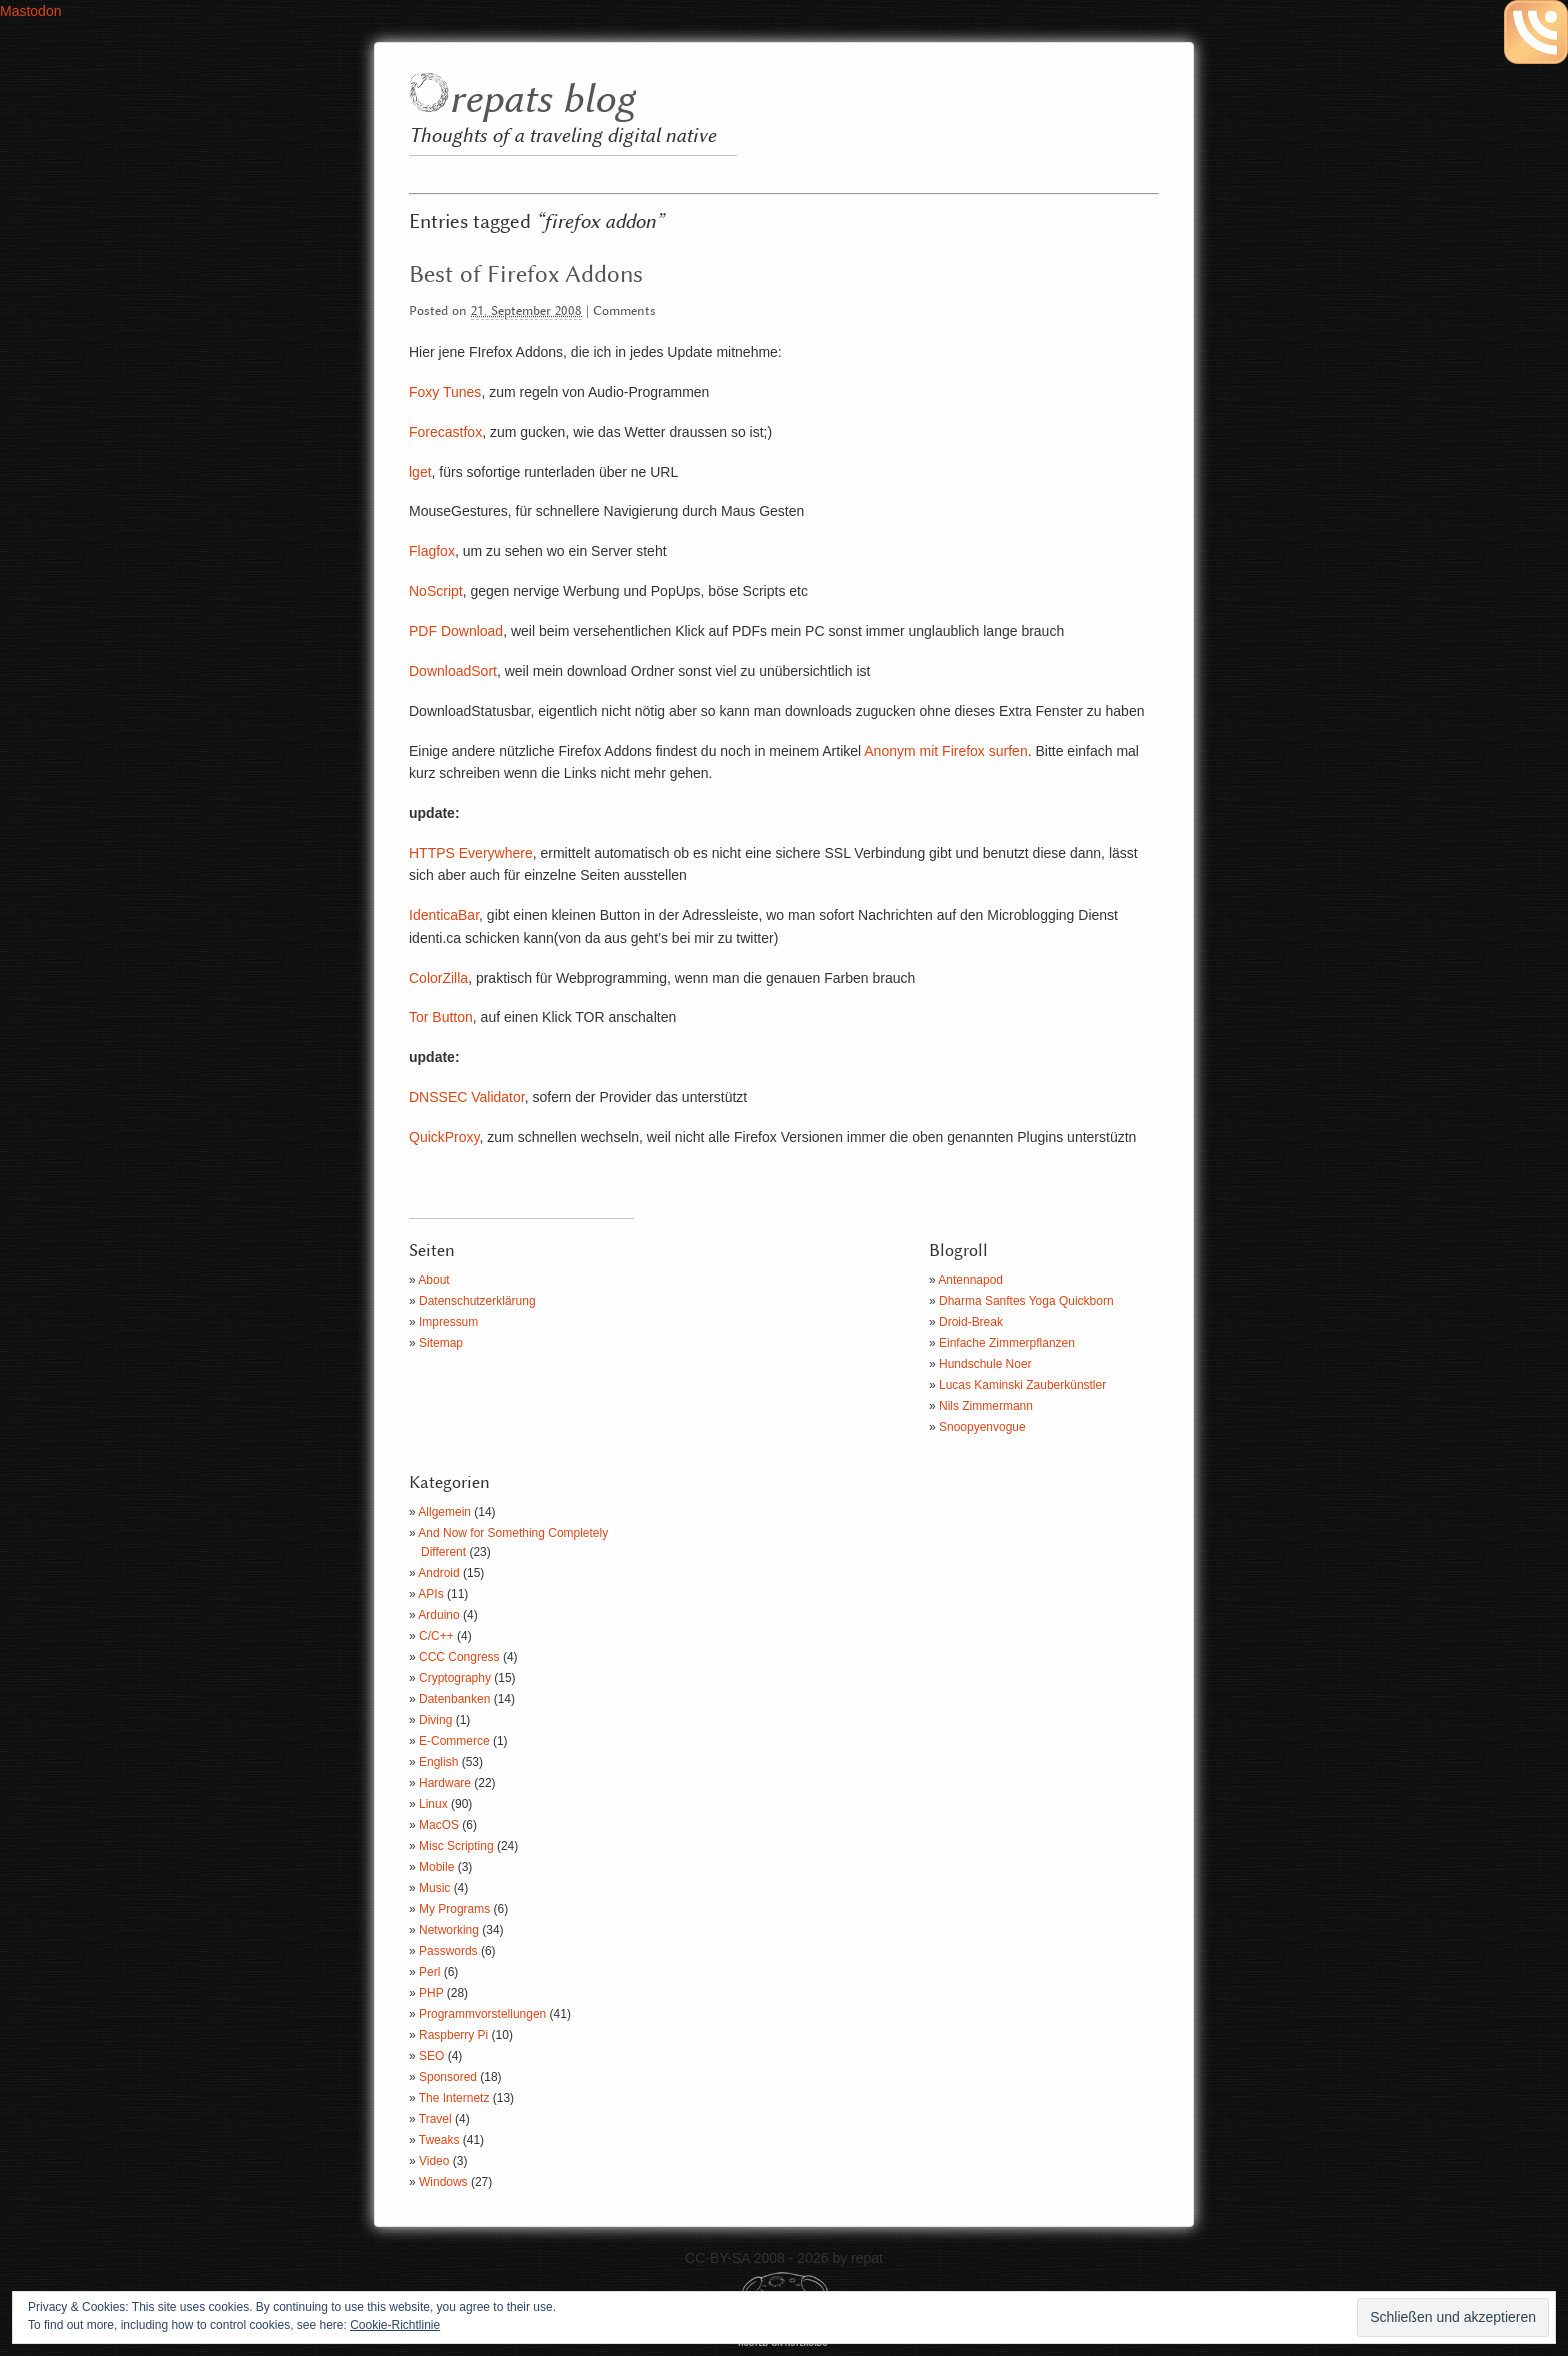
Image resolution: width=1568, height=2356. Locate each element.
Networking (449, 1930)
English (438, 1762)
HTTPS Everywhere (471, 853)
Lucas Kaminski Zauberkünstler (1022, 1385)
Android (438, 1573)
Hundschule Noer (985, 1364)
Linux (433, 1804)
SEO (431, 2056)
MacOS (439, 1825)
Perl (429, 1972)
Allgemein (444, 1512)
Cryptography (455, 1678)
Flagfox (432, 551)
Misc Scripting (456, 1846)
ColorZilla (438, 978)
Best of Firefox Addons (526, 275)
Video (434, 2161)
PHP (431, 1993)
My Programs (454, 1909)
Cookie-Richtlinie (395, 2325)
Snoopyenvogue (982, 1427)
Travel (435, 2119)
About (433, 1280)
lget (420, 472)
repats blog (541, 100)
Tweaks (439, 2140)
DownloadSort (453, 671)
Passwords (448, 1951)
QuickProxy (444, 1137)
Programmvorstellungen (482, 2014)
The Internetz (454, 2098)
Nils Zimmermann (986, 1406)
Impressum (448, 1322)
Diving (435, 1720)
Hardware (445, 1783)
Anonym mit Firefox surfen (945, 751)
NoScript (436, 591)
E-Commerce (454, 1741)
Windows (443, 2182)
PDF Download (456, 631)
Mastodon (30, 11)
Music (434, 1888)
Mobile (436, 1867)
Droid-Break (971, 1322)
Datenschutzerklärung (477, 1301)
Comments (624, 311)
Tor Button (441, 1017)
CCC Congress (459, 1657)
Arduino (438, 1615)
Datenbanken (454, 1699)
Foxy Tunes (445, 392)
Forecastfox (445, 432)
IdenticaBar (444, 915)
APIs (430, 1594)
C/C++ (436, 1636)
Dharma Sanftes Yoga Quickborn (1026, 1301)
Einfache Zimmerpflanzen (1007, 1343)
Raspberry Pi (453, 2035)
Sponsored (448, 2077)
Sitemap (441, 1343)
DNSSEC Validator (467, 1097)
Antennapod (970, 1280)
